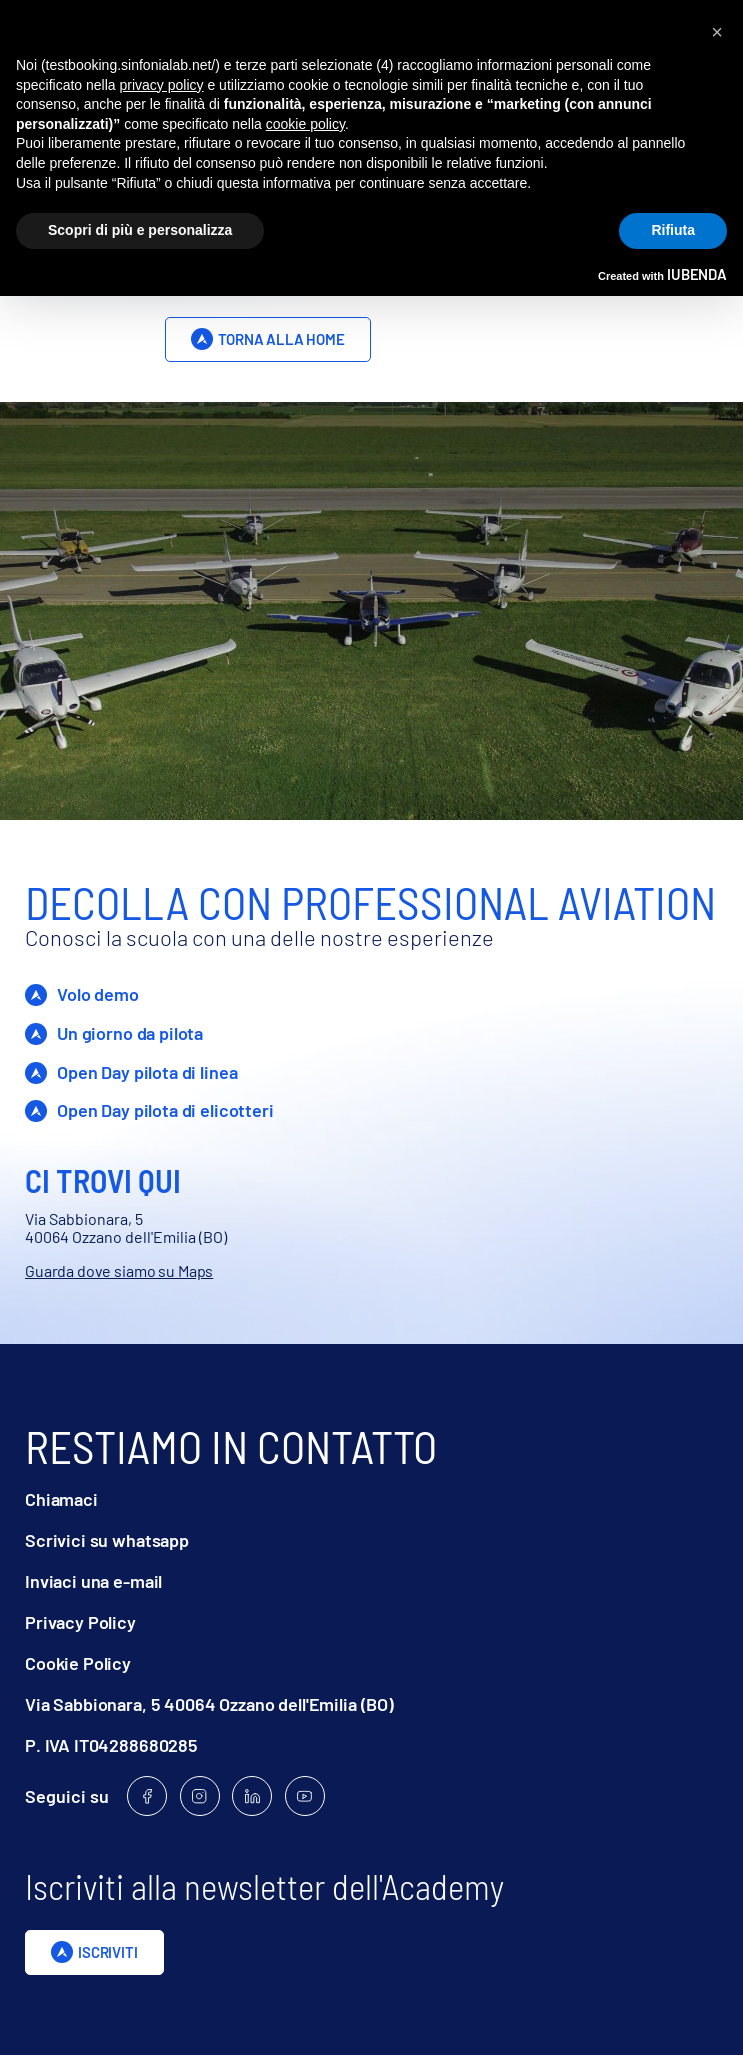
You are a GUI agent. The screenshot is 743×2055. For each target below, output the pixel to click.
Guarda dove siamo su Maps (119, 1270)
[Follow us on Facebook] (147, 1796)
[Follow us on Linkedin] (252, 1796)
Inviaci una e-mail (93, 1581)
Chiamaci (61, 1499)
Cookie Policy (78, 1663)
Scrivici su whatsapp (107, 1540)
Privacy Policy (80, 1622)
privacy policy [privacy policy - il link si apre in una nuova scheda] (162, 85)
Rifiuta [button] (673, 230)
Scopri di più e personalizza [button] (140, 230)
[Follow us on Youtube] (305, 1796)
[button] (717, 32)
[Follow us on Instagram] (200, 1796)
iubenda (697, 274)
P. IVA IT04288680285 (111, 1745)
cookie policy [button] (305, 124)
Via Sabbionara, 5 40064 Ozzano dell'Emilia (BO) (209, 1704)
